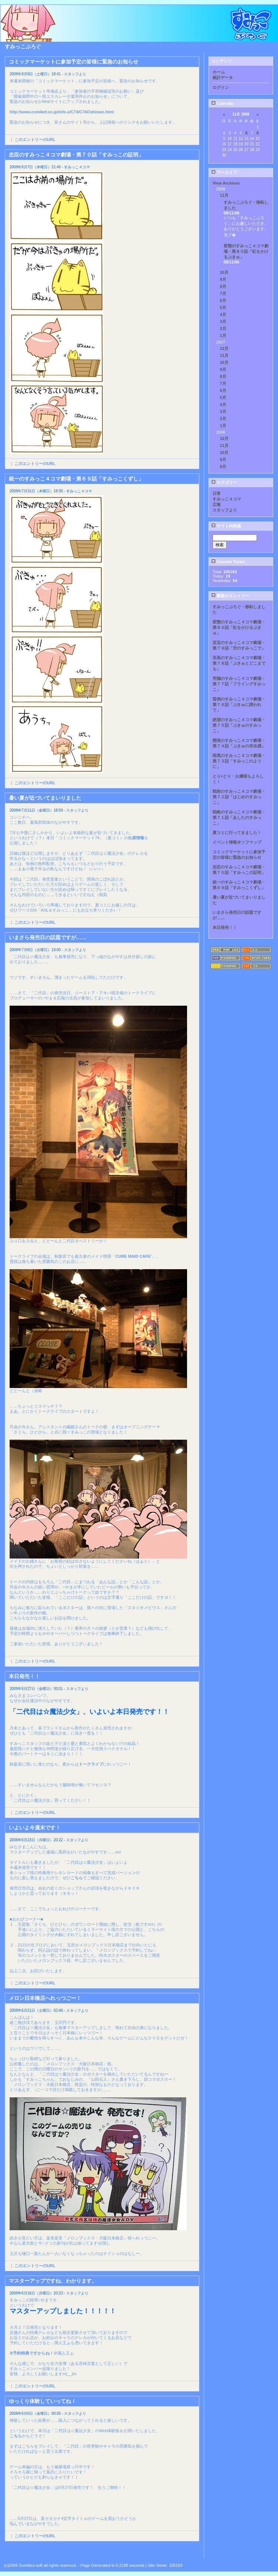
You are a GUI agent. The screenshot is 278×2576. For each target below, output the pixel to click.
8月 (223, 286)
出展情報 (136, 838)
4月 (223, 314)
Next (194, 2552)
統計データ (223, 77)
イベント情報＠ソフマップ (237, 842)
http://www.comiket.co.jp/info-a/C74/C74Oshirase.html (62, 112)
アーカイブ (224, 172)
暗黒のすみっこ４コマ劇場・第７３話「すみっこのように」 (239, 761)
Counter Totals (228, 561)
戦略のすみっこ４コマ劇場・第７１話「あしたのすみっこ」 (239, 817)
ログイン (221, 87)
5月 (223, 307)
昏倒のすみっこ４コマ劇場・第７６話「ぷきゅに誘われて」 (239, 704)
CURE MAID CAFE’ (133, 1256)
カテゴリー (224, 482)
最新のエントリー (230, 595)
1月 (223, 335)
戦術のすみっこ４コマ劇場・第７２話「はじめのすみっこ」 (239, 797)
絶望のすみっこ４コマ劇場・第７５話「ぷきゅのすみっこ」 (239, 725)
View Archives (226, 183)
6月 (223, 300)
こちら (77, 1878)
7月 (223, 293)
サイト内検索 (226, 526)
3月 (223, 321)
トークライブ (91, 1764)
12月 (224, 348)
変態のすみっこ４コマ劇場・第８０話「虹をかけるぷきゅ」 (246, 251)
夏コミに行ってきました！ (237, 832)
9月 (223, 279)
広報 (217, 504)
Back (9, 2552)
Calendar (222, 103)
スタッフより (225, 510)
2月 (223, 328)
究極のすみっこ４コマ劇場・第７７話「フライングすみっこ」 (239, 684)
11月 (224, 195)
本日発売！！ (225, 927)
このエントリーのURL (34, 139)
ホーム (219, 72)
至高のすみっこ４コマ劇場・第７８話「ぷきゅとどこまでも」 (239, 663)
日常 (217, 493)
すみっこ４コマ (227, 499)
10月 (224, 272)
